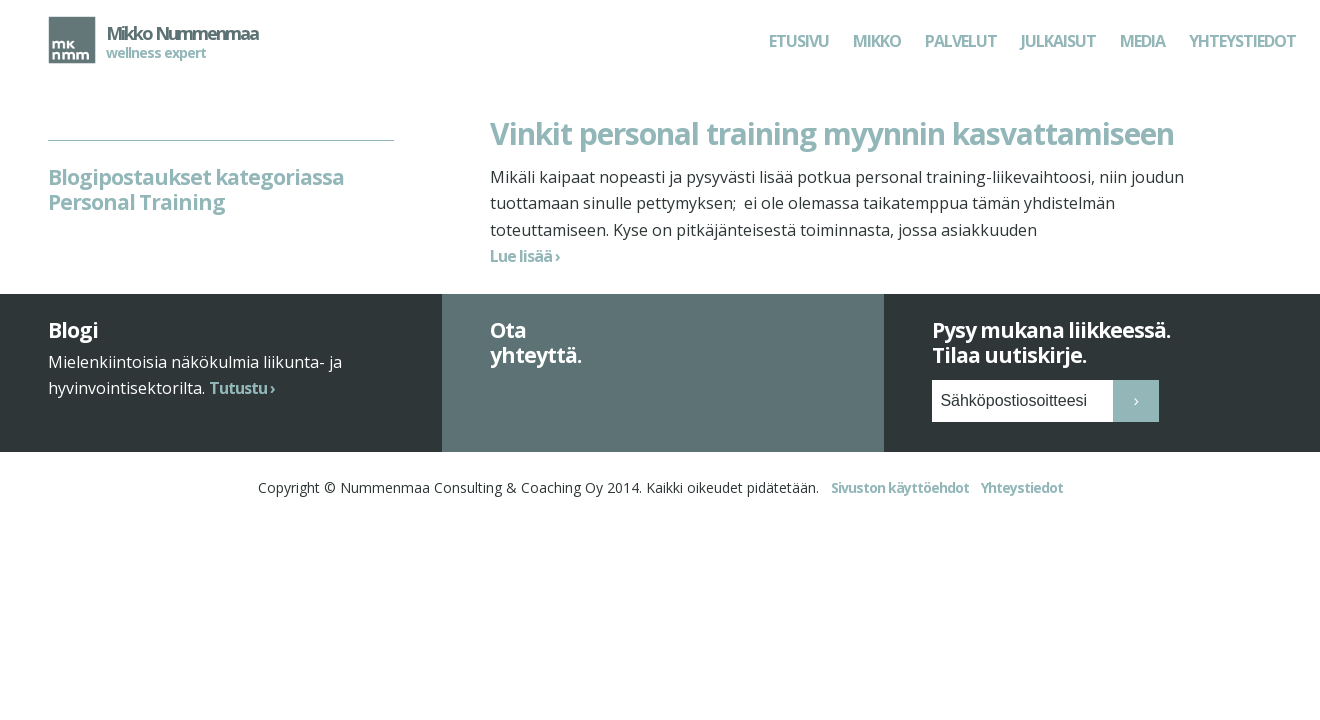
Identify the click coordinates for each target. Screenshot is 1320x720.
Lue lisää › (525, 256)
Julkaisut (1058, 41)
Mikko (877, 41)
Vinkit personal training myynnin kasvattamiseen (832, 133)
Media (1142, 41)
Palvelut (961, 41)
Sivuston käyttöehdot (900, 527)
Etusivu (799, 41)
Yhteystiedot (1242, 41)
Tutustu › (242, 428)
